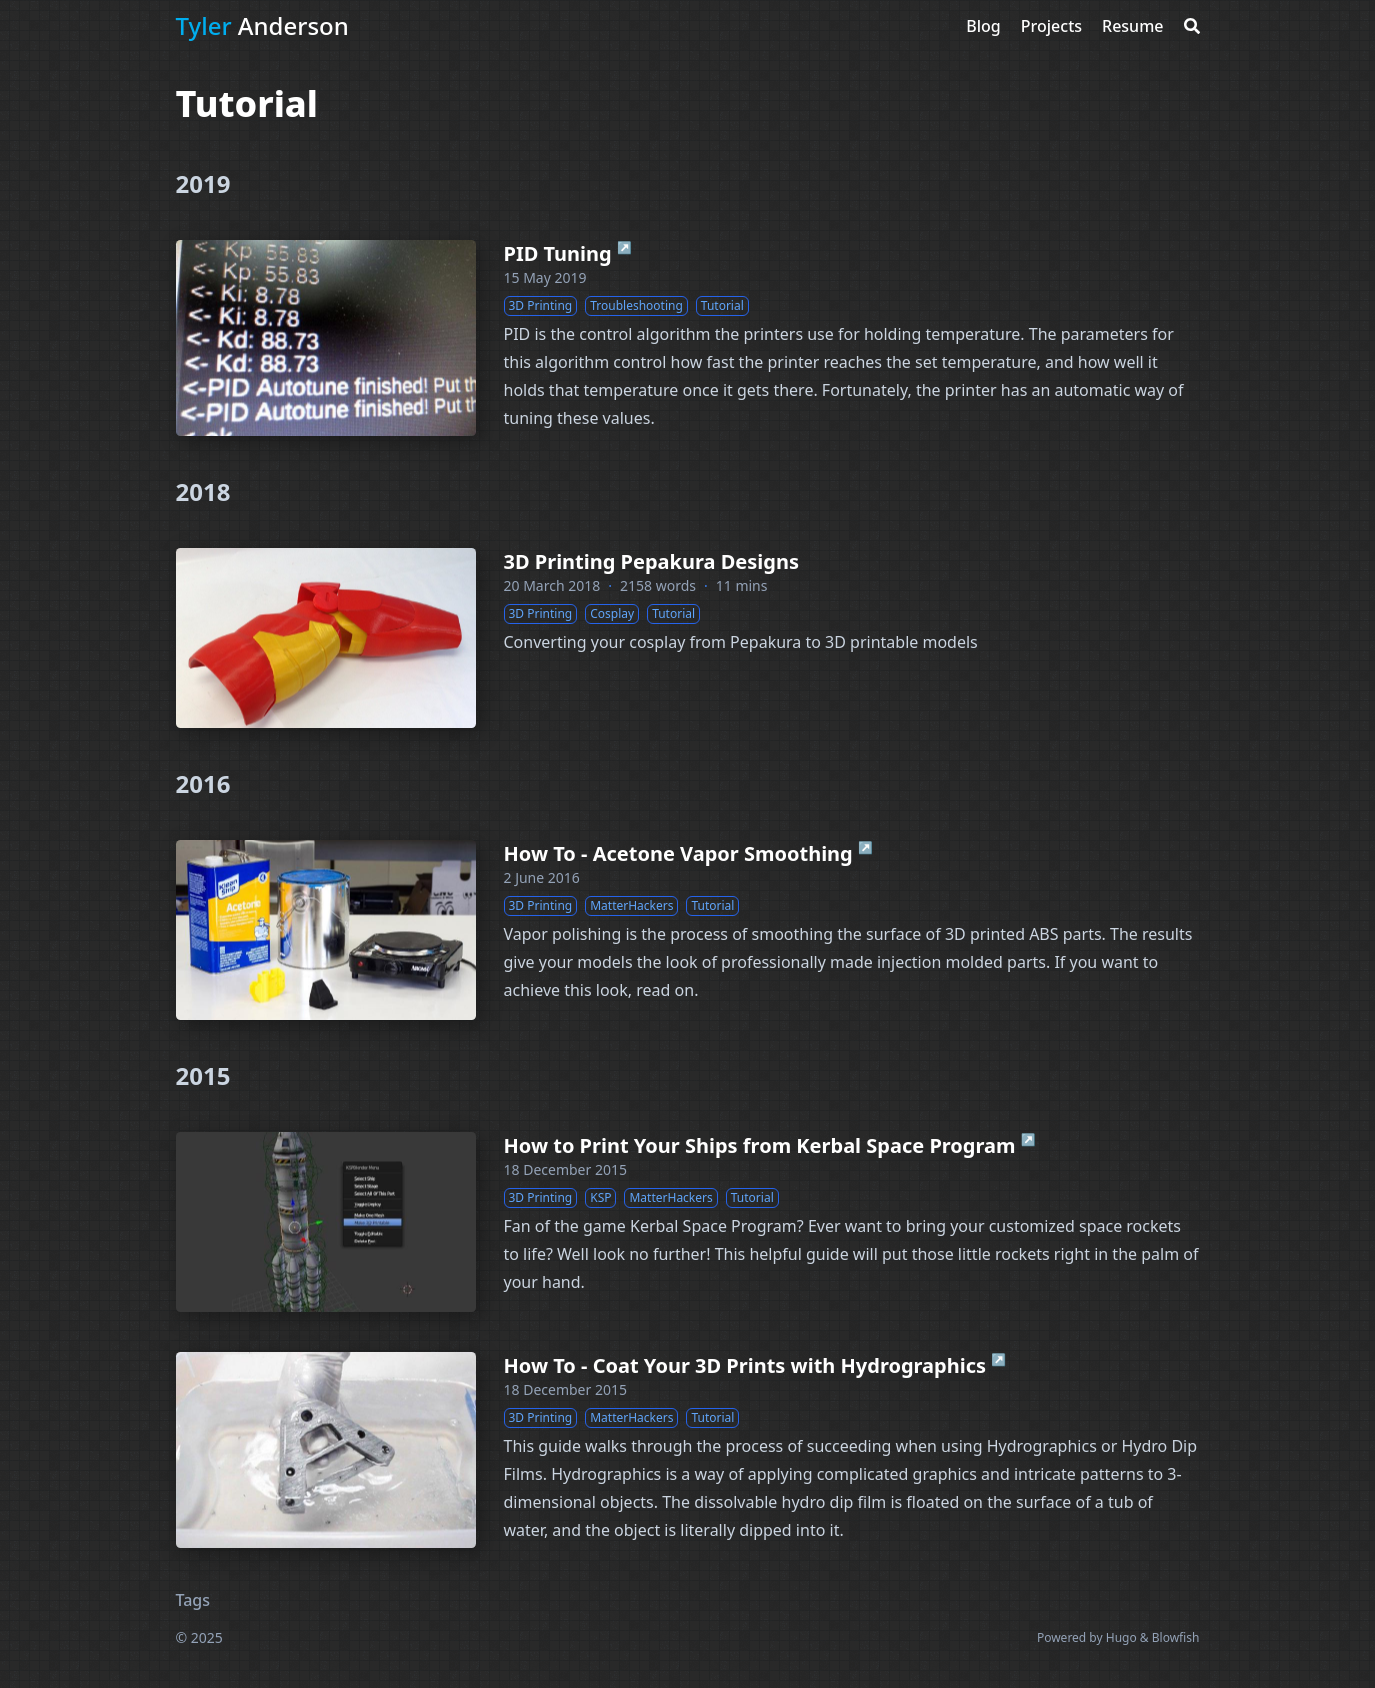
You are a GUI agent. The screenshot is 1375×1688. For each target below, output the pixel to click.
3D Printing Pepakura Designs (652, 561)
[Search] (1192, 26)
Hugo (1121, 1637)
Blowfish (1176, 1637)
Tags (193, 1600)
